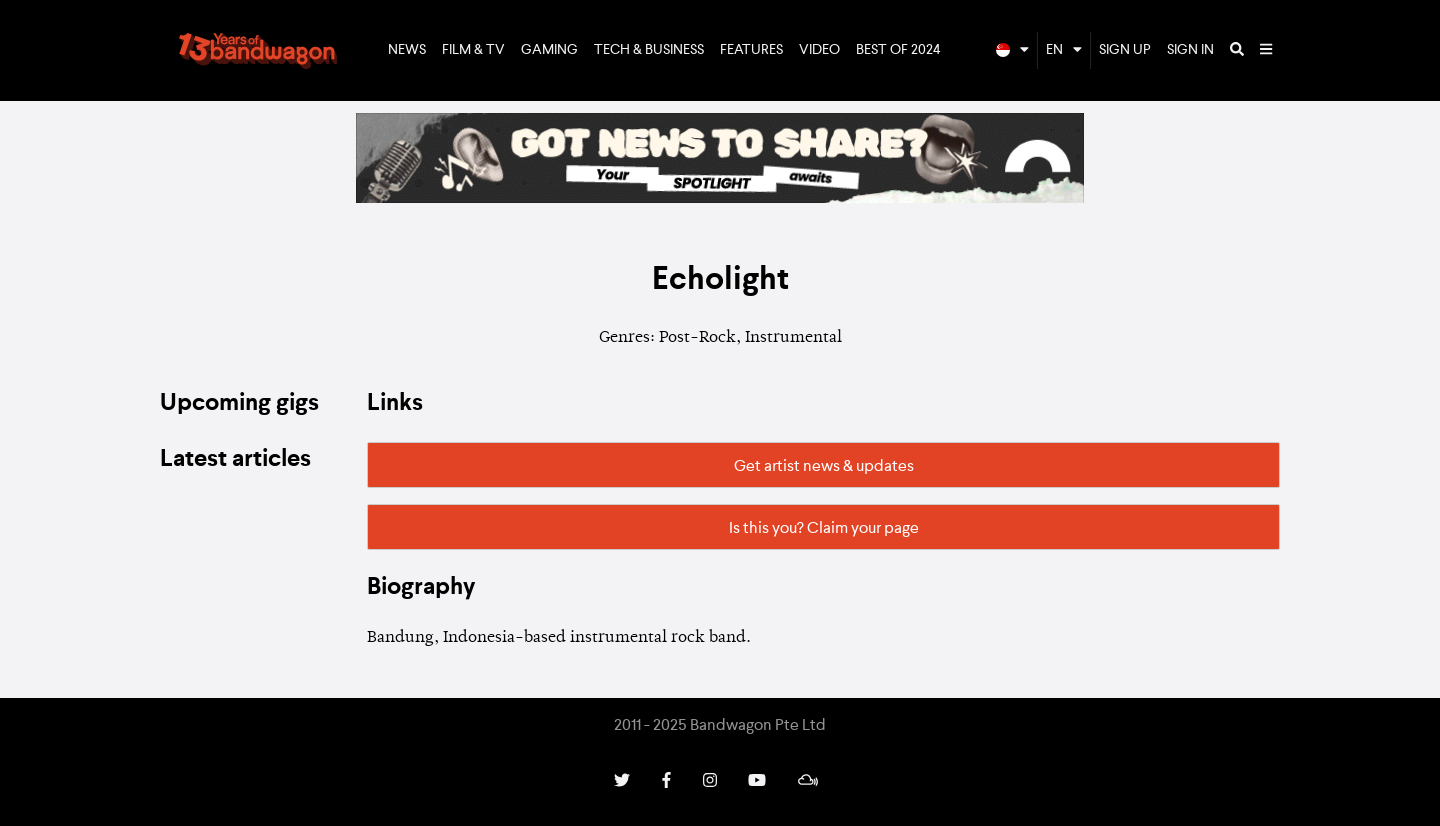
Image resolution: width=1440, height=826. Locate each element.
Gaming (549, 50)
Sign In (1190, 50)
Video (819, 50)
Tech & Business (649, 50)
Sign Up (1125, 50)
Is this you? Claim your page (824, 529)
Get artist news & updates (824, 467)
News (407, 50)
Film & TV (473, 50)
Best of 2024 (898, 50)
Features (751, 50)
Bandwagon (258, 51)
